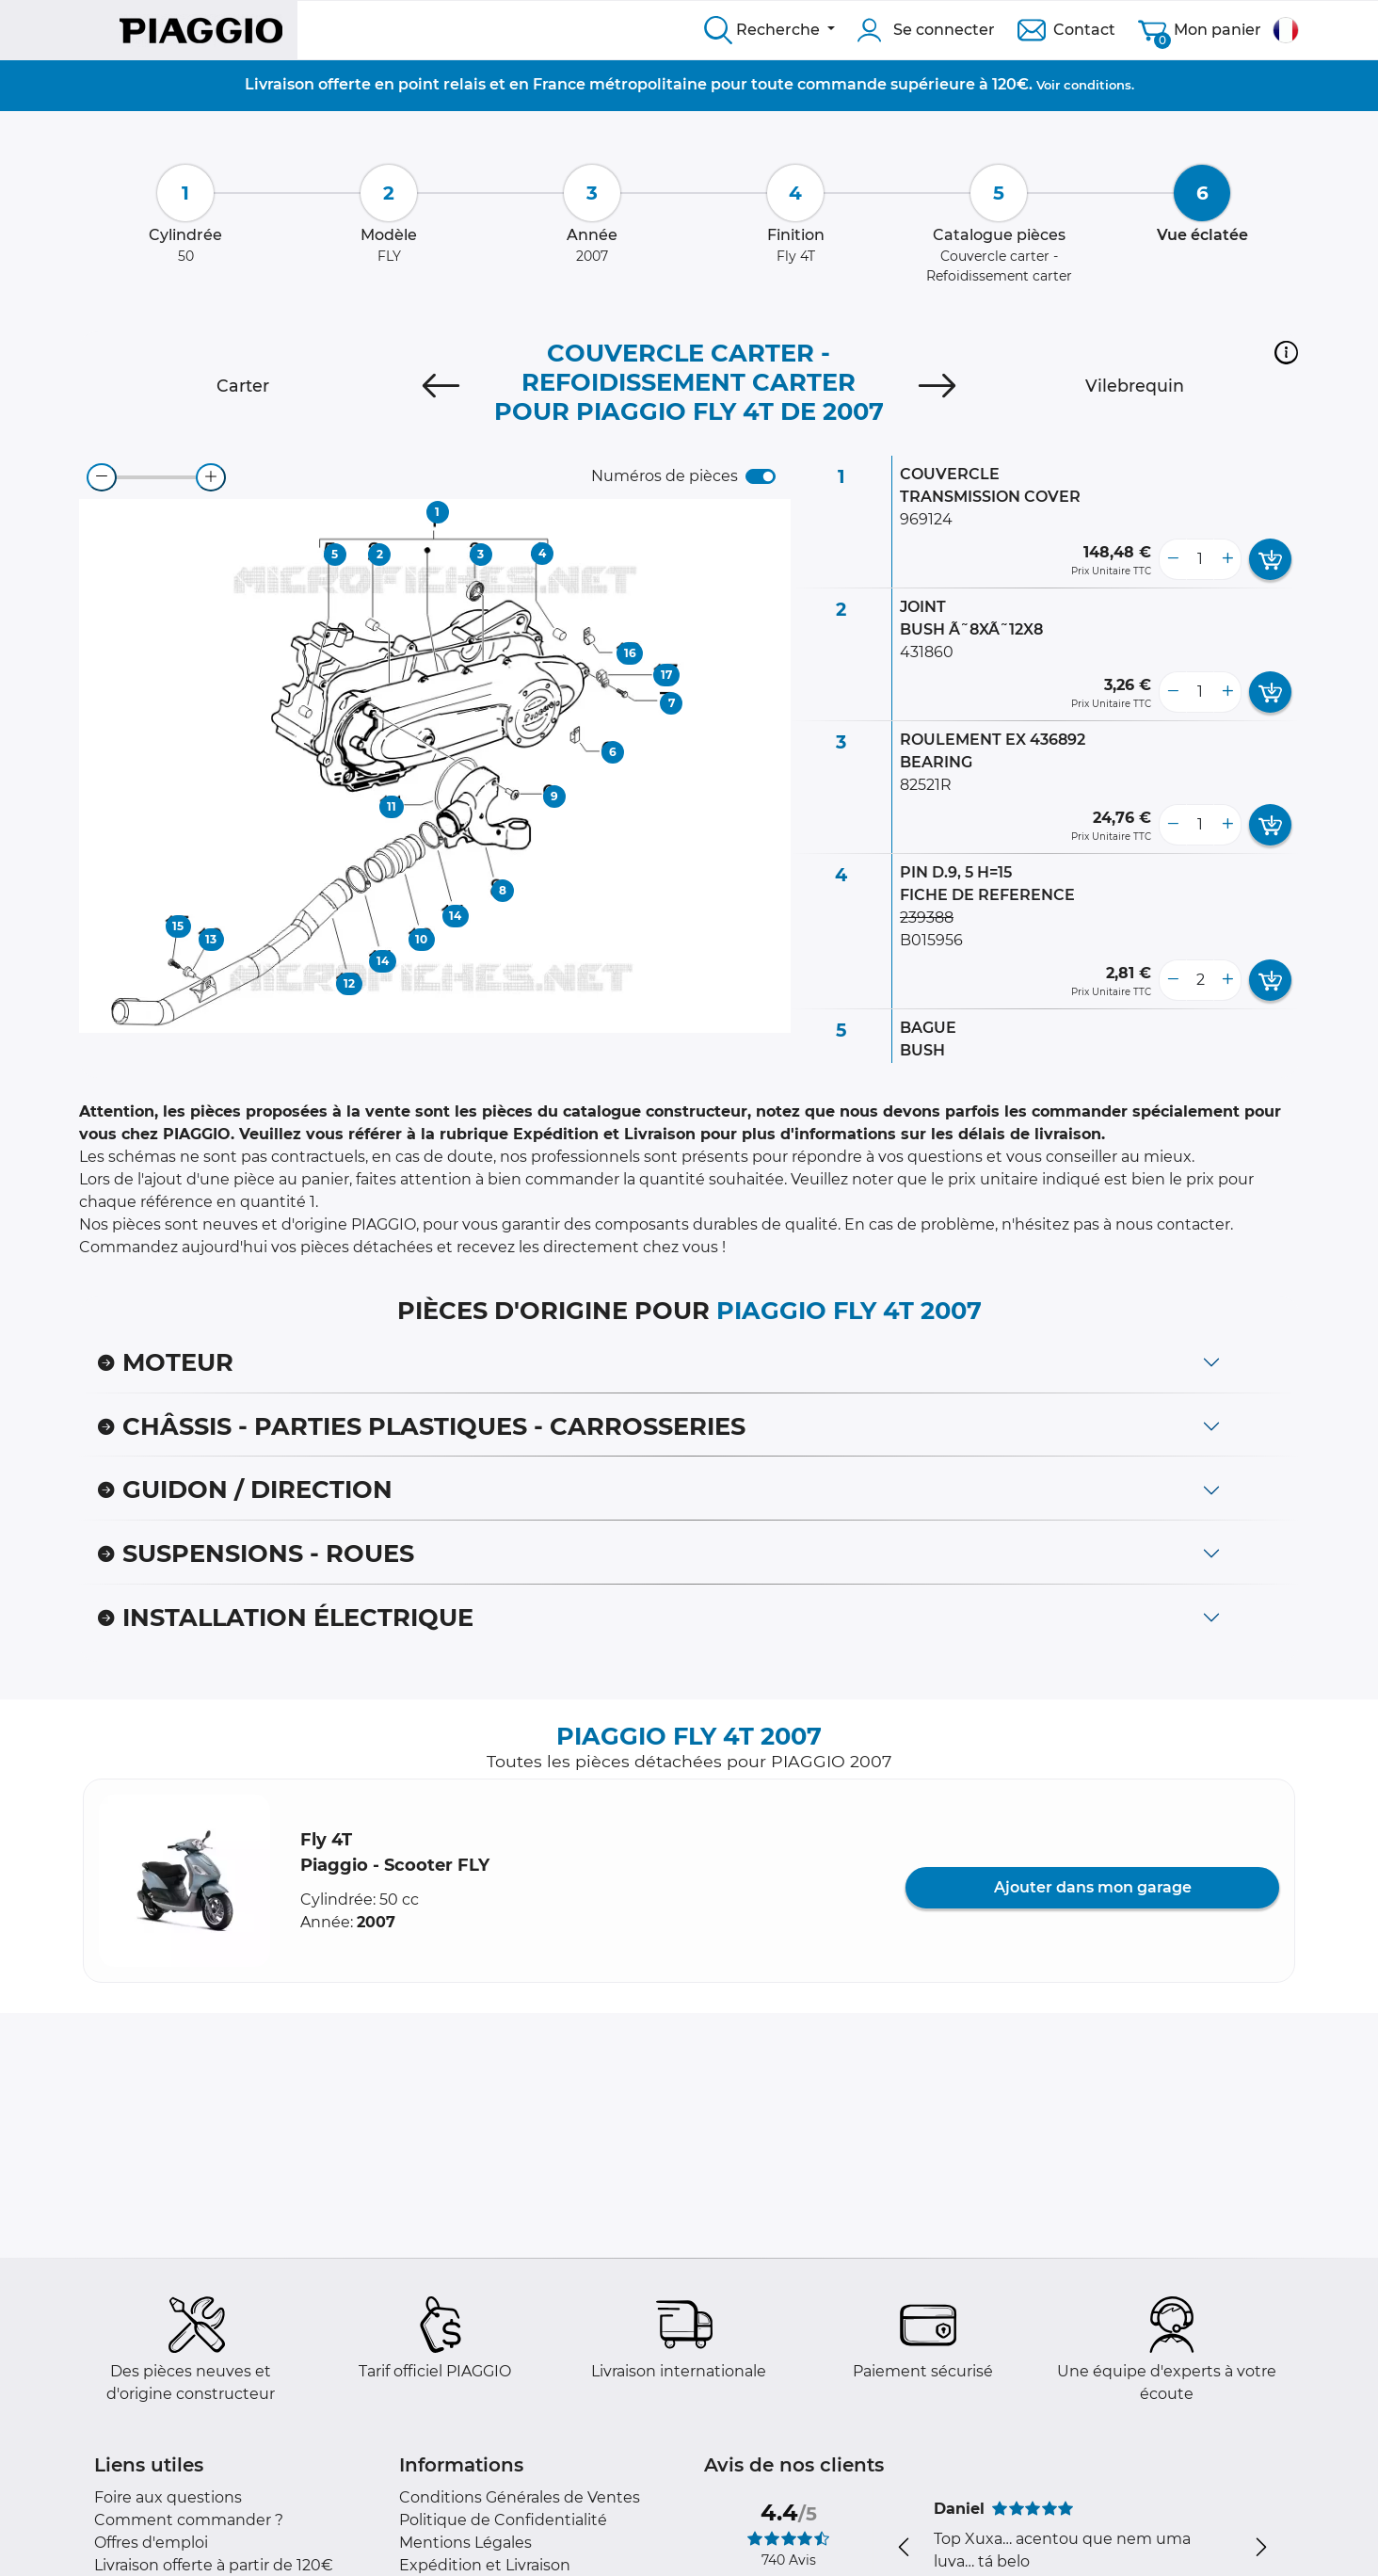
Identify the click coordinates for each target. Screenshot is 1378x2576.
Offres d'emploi (151, 2543)
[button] (1286, 352)
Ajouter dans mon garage (1093, 1887)
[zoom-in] (211, 477)
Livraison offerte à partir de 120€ (213, 2565)
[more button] (1227, 559)
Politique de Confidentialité (503, 2520)
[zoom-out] (102, 477)
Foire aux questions (168, 2497)
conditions (1097, 84)
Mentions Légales (465, 2543)
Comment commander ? (188, 2520)
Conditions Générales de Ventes (519, 2497)
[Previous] (441, 386)
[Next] (937, 386)
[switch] (760, 476)
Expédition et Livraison (484, 2565)
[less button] (1173, 559)
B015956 (931, 940)
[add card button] (1270, 559)
